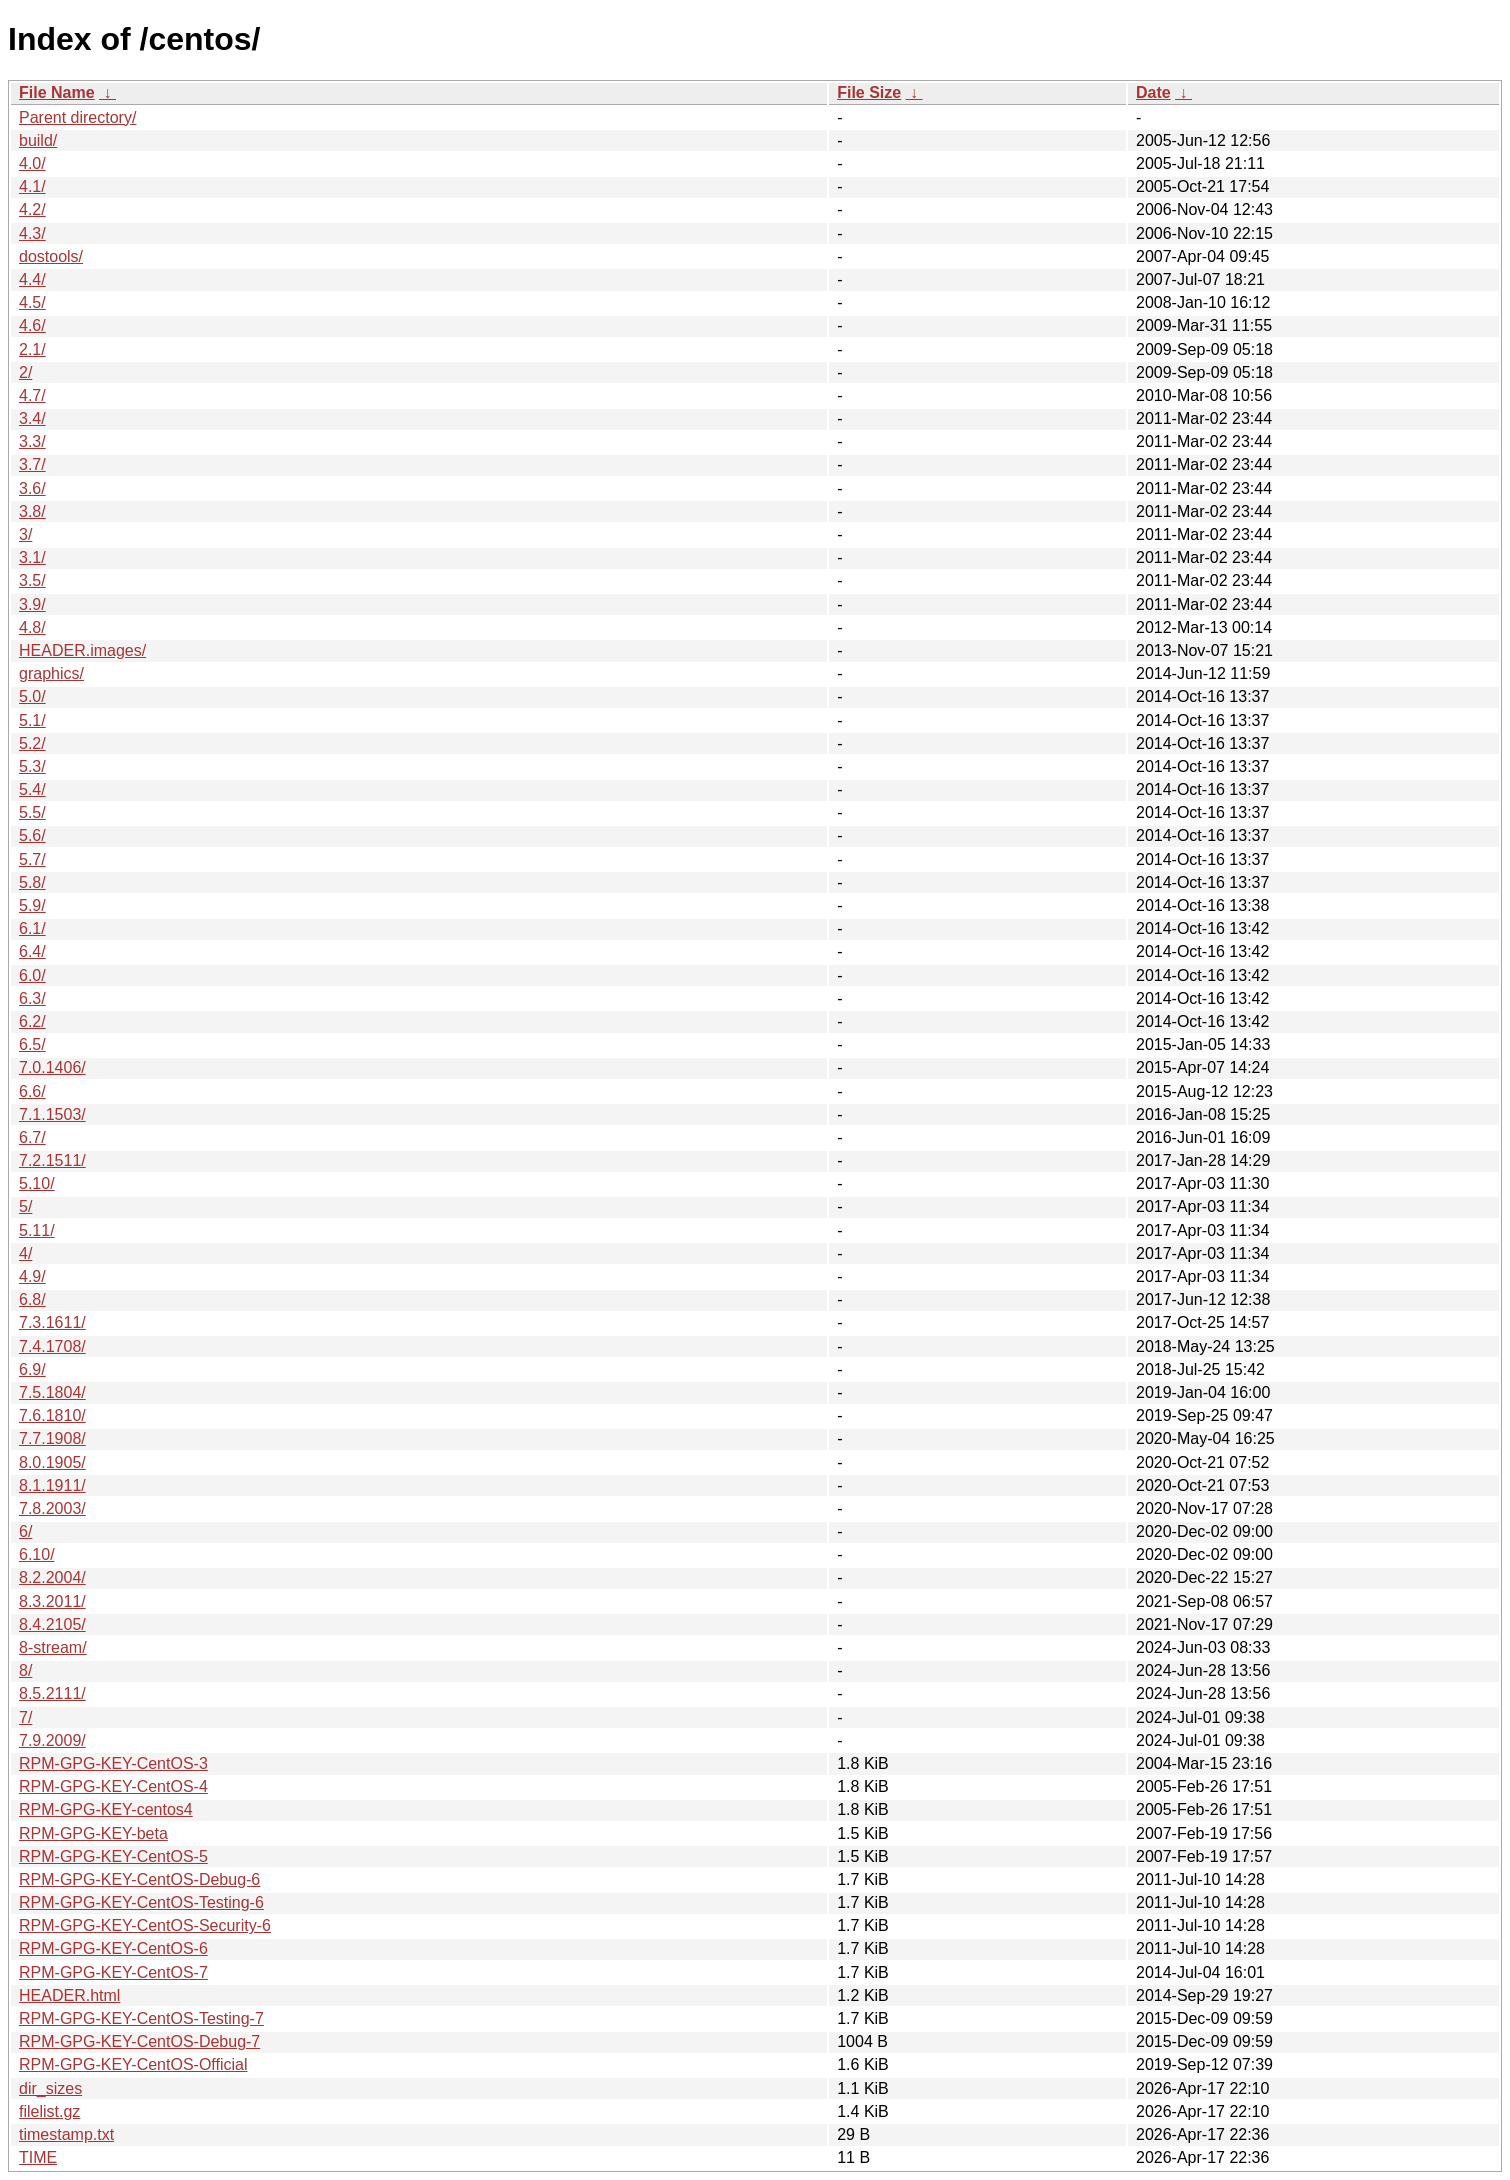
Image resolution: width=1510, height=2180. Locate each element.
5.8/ (32, 882)
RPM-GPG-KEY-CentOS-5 (113, 1856)
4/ (25, 1253)
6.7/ (32, 1137)
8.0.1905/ (52, 1462)
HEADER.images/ (82, 650)
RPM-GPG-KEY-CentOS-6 (113, 1948)
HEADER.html (69, 1995)
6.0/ (32, 975)
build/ (38, 140)
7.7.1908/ (52, 1438)
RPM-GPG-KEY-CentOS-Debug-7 (139, 2041)
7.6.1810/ (52, 1415)
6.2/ (32, 1021)
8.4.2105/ (52, 1624)
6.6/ (32, 1091)
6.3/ (32, 998)
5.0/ (32, 696)
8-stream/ (53, 1647)
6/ (25, 1531)
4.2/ (32, 209)
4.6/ (32, 325)
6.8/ (32, 1299)
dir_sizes (50, 2088)
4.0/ (32, 163)
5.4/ (32, 789)
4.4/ (32, 279)
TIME (38, 2157)
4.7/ (32, 395)
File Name (57, 92)
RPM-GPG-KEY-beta (93, 1833)
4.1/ (32, 186)
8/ (25, 1670)
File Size (869, 92)
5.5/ (32, 812)
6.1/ (32, 928)
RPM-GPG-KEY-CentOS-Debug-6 (139, 1879)
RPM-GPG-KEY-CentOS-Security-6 (145, 1925)
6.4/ (32, 951)
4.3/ (32, 233)
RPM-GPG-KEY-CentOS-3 (113, 1763)
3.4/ (32, 418)
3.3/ (32, 441)
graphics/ (51, 673)
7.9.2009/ (52, 1740)
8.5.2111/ (52, 1693)
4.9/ (32, 1276)
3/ (25, 534)
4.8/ (32, 627)
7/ (25, 1717)
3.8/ (32, 511)
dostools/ (51, 256)
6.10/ (37, 1554)
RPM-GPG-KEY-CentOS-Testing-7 (141, 2018)
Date (1153, 92)
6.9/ (32, 1369)
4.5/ (32, 302)
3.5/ (32, 580)
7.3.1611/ (52, 1322)
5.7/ (32, 859)
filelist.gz (49, 2111)
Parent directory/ (77, 117)
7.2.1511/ (52, 1160)
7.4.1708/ (52, 1346)
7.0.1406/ (52, 1067)
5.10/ (37, 1183)
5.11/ (37, 1230)
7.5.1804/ (52, 1392)
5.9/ (32, 905)
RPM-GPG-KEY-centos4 (106, 1809)
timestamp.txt (66, 2134)
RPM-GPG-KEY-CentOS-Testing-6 (141, 1902)
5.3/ (32, 766)
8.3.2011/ (52, 1601)
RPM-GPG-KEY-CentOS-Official (133, 2064)
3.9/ (32, 604)
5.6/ (32, 835)
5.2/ (32, 743)
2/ (25, 372)
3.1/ (32, 557)
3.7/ (32, 464)
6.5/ (32, 1044)
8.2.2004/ (52, 1577)
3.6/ (32, 488)
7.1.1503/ (52, 1114)
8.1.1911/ (52, 1485)
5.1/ (32, 720)
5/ (25, 1206)
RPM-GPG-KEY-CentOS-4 (113, 1786)
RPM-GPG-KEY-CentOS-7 (113, 1972)
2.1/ (32, 349)
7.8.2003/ (52, 1508)
